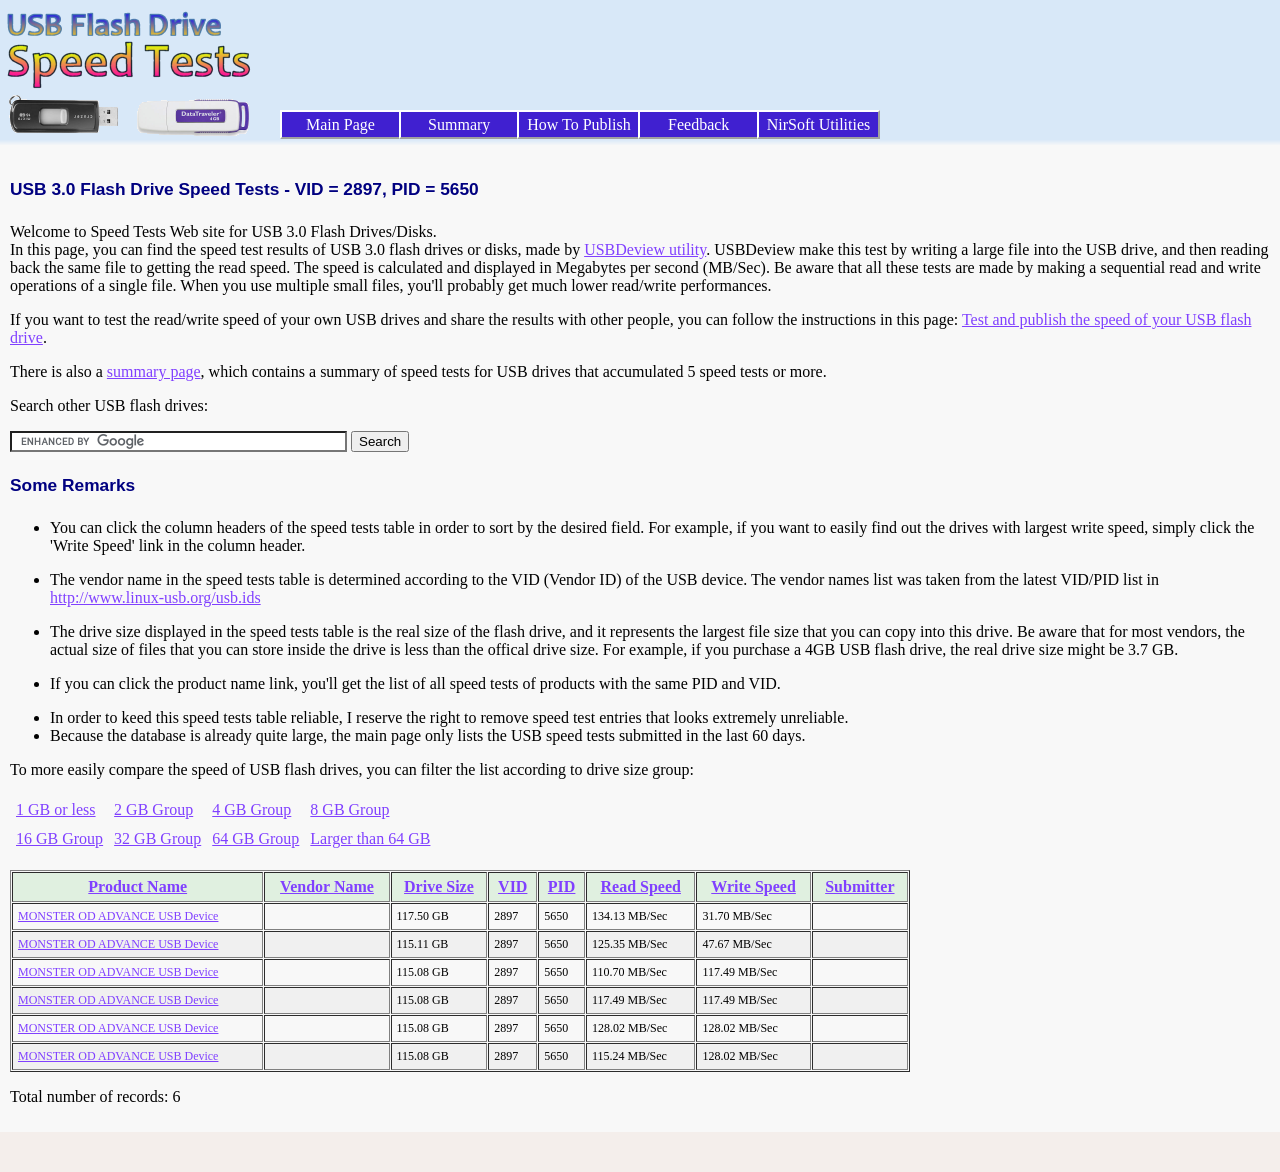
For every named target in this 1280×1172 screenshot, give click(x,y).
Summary (459, 124)
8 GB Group (349, 809)
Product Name (137, 886)
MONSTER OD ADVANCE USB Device (118, 916)
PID (562, 886)
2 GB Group (153, 809)
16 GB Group (59, 838)
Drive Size (439, 886)
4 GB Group (251, 809)
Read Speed (641, 886)
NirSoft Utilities (819, 124)
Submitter (859, 886)
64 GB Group (255, 838)
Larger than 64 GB (370, 838)
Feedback (698, 124)
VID (512, 886)
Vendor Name (327, 886)
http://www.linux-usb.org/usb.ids (155, 597)
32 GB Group (157, 838)
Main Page (340, 124)
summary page (154, 371)
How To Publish (579, 124)
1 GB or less (56, 809)
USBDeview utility (645, 249)
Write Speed (753, 886)
